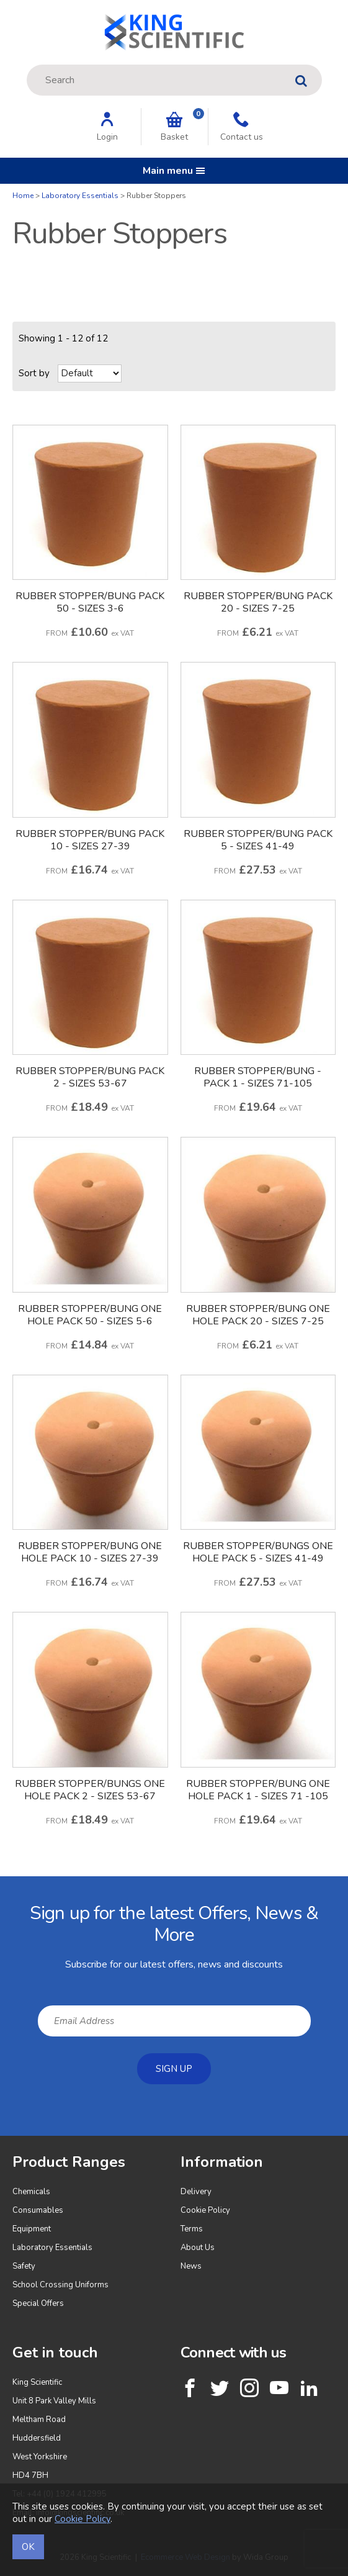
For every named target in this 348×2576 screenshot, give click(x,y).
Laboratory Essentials (80, 196)
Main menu (174, 171)
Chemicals (31, 2191)
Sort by (34, 373)
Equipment (31, 2229)
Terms (192, 2229)
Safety (23, 2266)
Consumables (37, 2210)
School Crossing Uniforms (60, 2284)
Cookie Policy (205, 2210)
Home (22, 196)
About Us (198, 2247)
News (191, 2266)
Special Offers (38, 2303)
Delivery (196, 2191)
